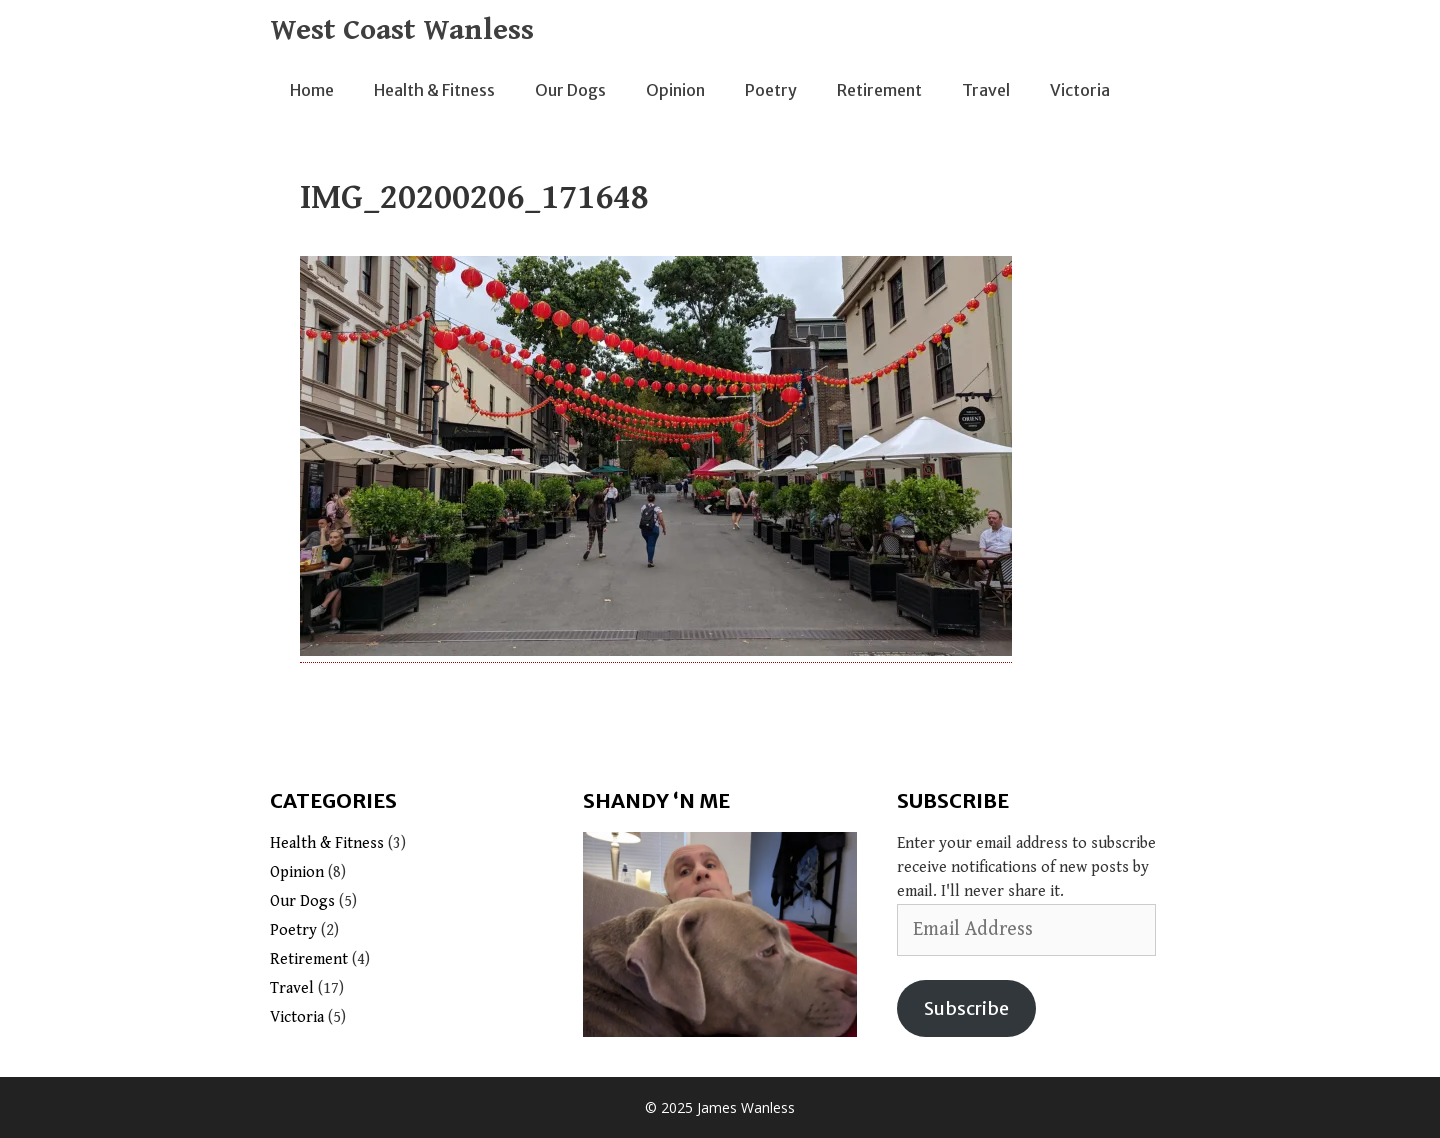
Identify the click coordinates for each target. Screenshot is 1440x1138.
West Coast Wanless (402, 30)
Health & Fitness (434, 90)
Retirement (879, 90)
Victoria (1080, 90)
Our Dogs (570, 90)
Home (312, 90)
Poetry (771, 90)
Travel (986, 90)
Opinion (675, 90)
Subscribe (966, 1008)
